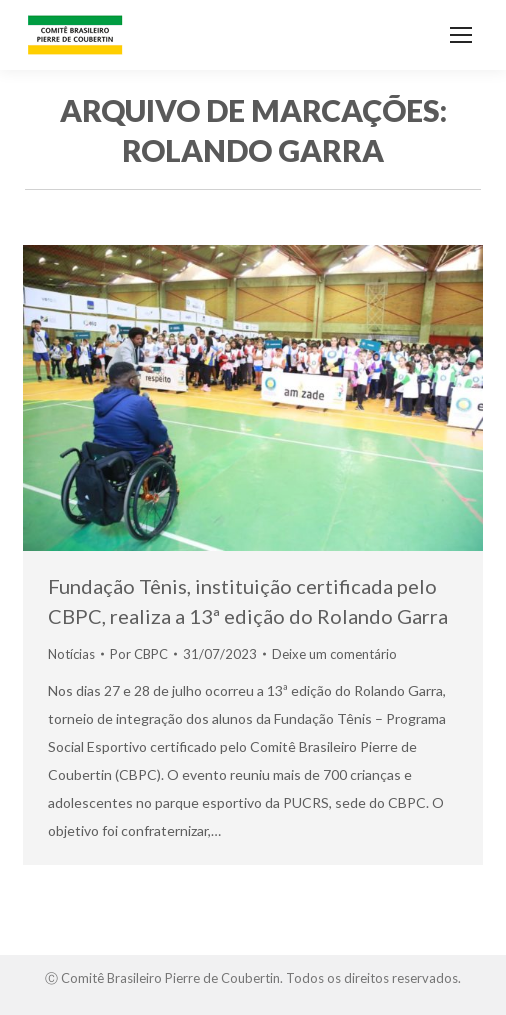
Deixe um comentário (334, 654)
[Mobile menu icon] (461, 35)
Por (139, 654)
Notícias (71, 654)
